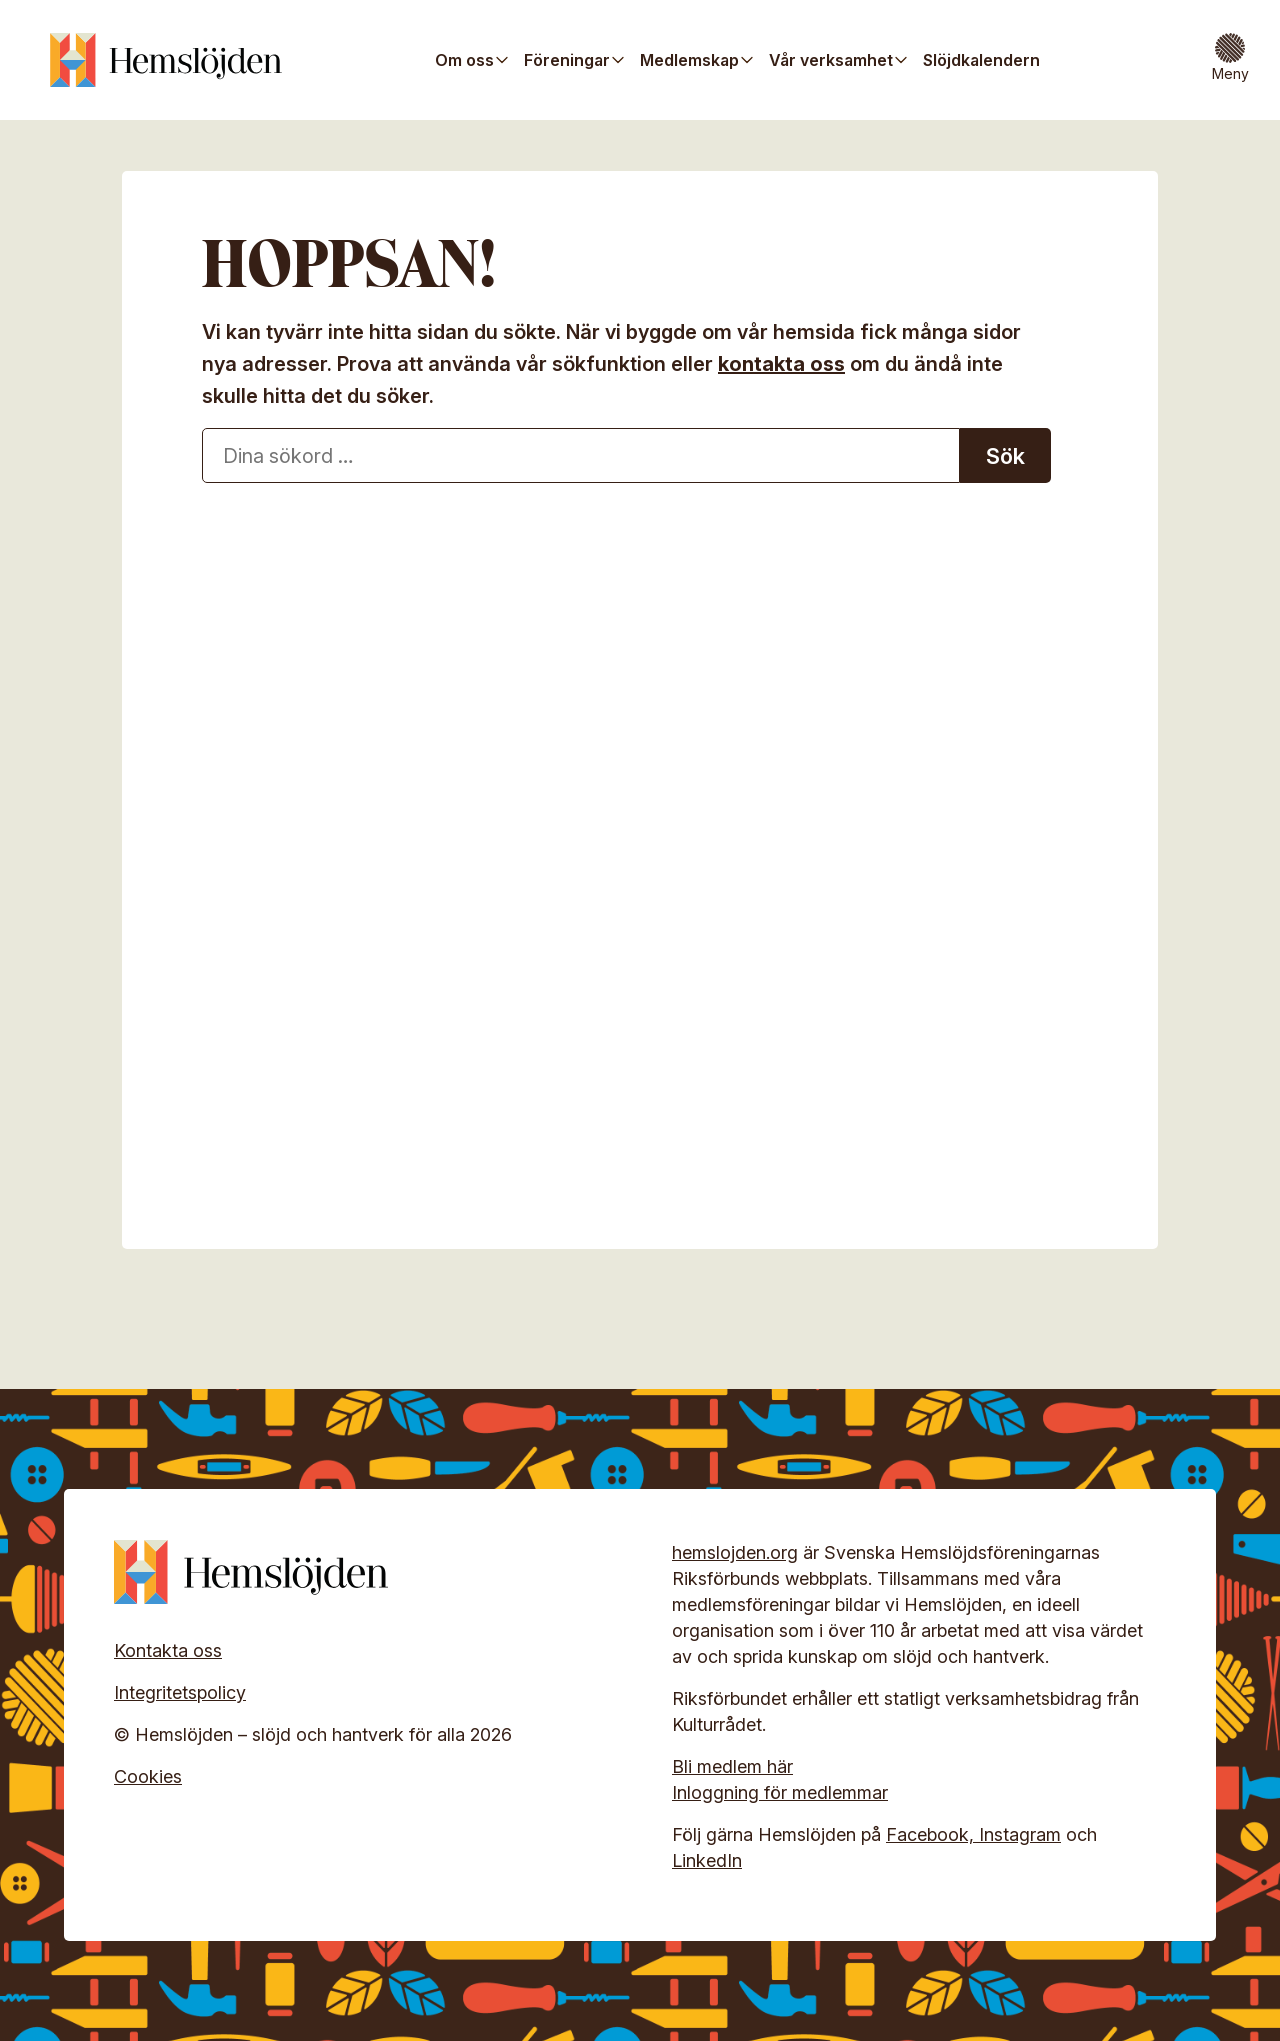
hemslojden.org (735, 1552)
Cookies (148, 1776)
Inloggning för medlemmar (780, 1792)
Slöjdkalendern (981, 60)
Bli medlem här (732, 1766)
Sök (1005, 456)
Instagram (1020, 1834)
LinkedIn (707, 1860)
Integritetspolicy (180, 1692)
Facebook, (932, 1834)
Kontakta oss (168, 1650)
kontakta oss (781, 364)
